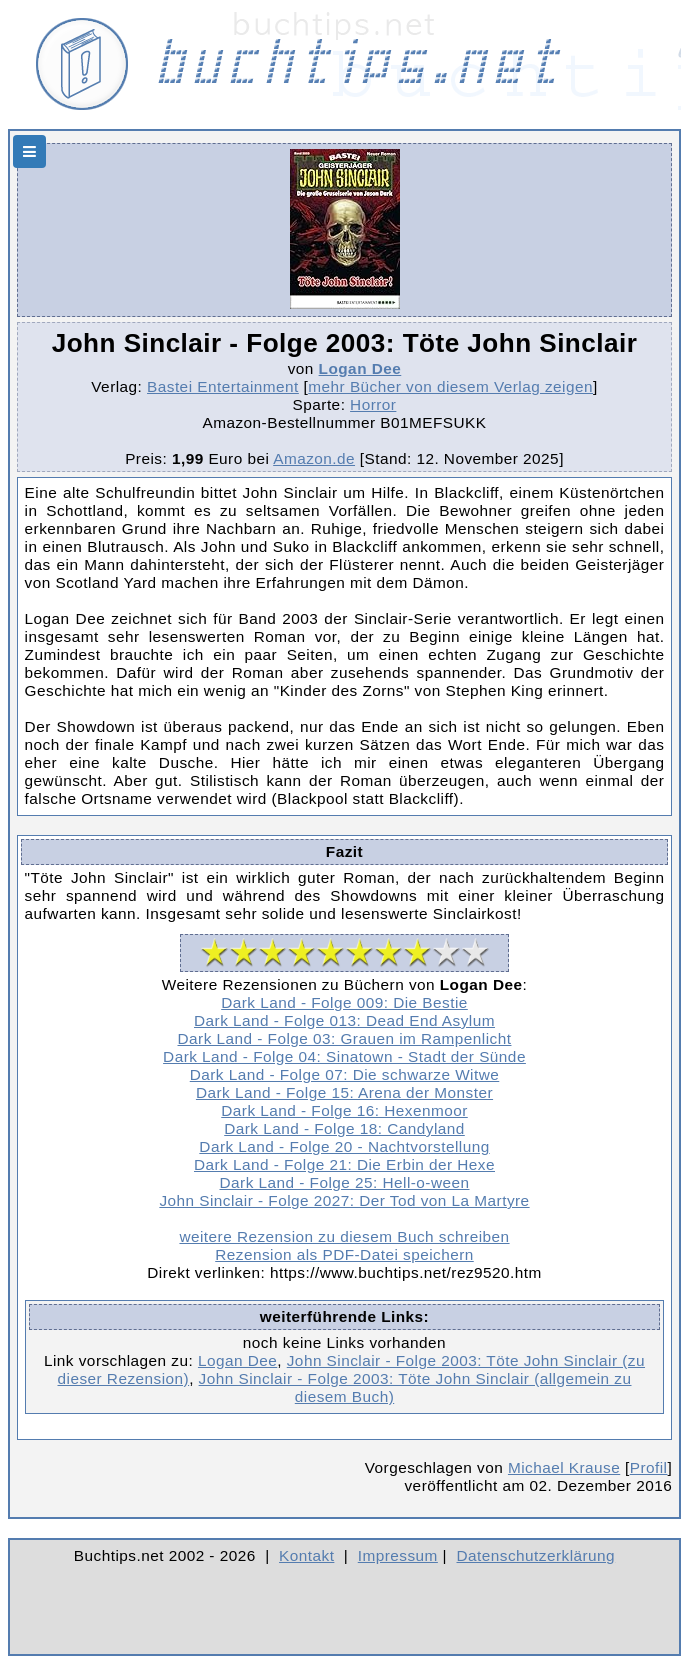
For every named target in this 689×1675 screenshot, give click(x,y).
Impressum (398, 1555)
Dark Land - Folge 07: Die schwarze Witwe (345, 1074)
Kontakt (306, 1555)
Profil (649, 1467)
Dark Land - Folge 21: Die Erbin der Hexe (344, 1164)
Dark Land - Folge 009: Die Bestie (344, 1002)
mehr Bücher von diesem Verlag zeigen (450, 386)
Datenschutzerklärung (536, 1555)
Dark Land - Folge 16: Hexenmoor (344, 1110)
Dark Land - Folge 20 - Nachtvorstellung (344, 1146)
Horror (373, 404)
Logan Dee (360, 368)
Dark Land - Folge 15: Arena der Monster (344, 1092)
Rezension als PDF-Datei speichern (344, 1254)
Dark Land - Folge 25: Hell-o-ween (345, 1182)
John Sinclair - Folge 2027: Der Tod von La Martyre (344, 1200)
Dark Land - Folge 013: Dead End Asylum (344, 1020)
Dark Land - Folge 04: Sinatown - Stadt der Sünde (344, 1056)
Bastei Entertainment (223, 386)
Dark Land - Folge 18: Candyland (344, 1128)
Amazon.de (314, 458)
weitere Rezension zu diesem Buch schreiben (344, 1236)
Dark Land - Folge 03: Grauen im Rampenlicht (345, 1038)
